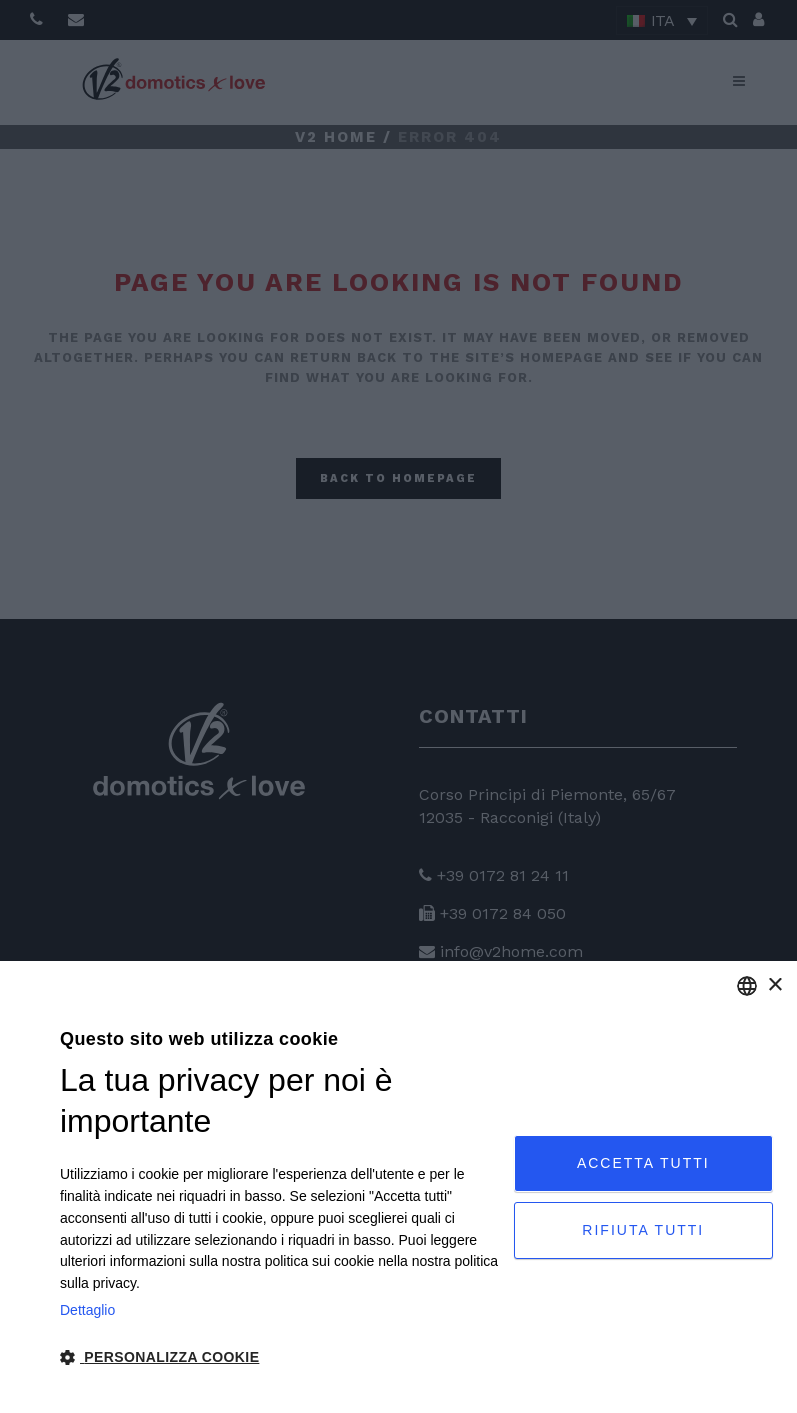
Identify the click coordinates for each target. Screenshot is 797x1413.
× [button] (774, 985)
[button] (280, 1358)
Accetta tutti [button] (643, 1163)
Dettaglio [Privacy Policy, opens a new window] (87, 1310)
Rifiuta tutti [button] (643, 1230)
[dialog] (398, 1187)
